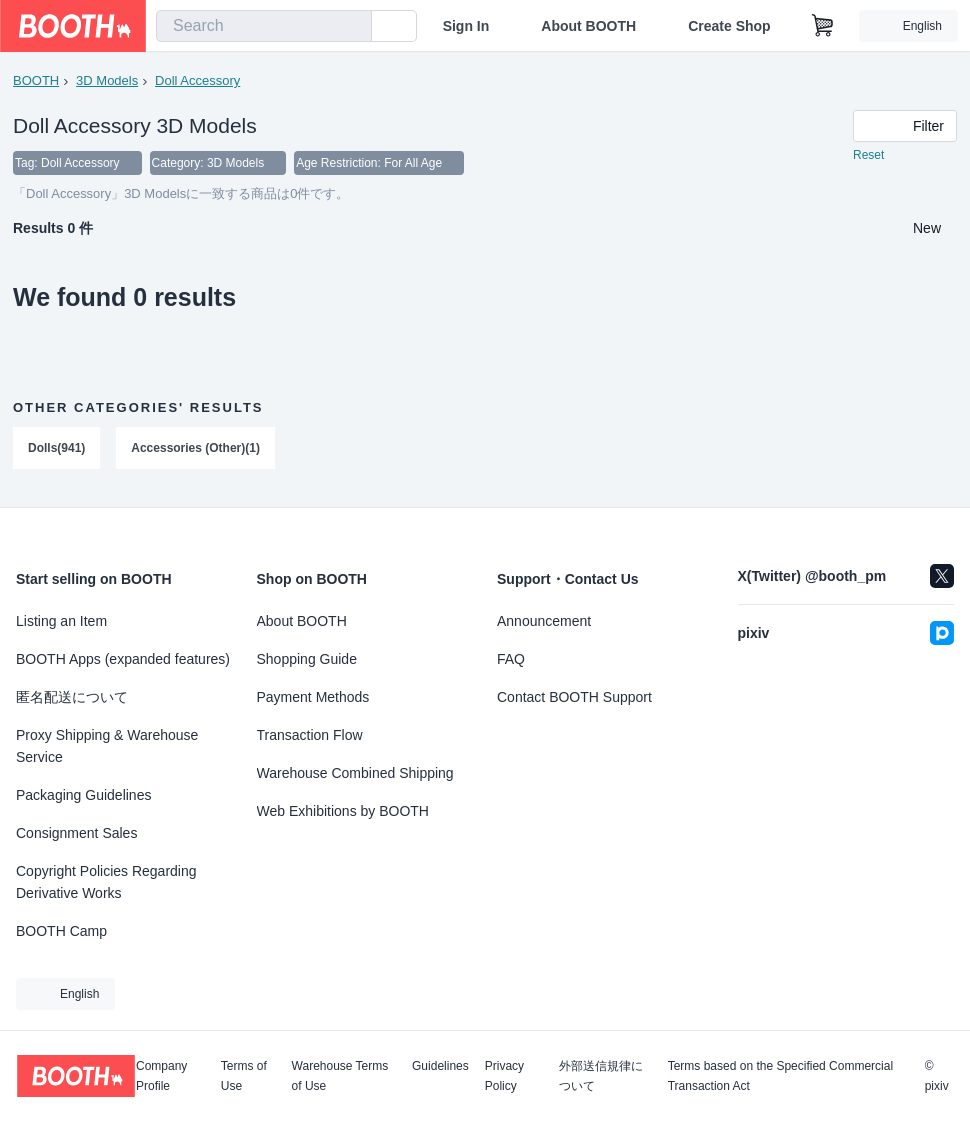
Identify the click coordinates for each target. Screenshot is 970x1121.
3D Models (107, 80)
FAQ (511, 659)
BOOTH (36, 80)
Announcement (544, 621)
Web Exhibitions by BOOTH (343, 811)
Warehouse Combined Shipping (355, 773)
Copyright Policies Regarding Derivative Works (106, 882)
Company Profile (161, 1076)
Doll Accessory (197, 80)
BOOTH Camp (61, 931)
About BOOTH (588, 26)
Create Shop (729, 26)
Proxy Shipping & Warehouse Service (107, 746)
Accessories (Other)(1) (195, 449)
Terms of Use (244, 1076)
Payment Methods (313, 697)
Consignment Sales (76, 833)
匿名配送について (72, 697)
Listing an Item (61, 621)
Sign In (466, 26)
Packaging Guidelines (83, 795)
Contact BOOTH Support (574, 697)
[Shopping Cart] (823, 26)
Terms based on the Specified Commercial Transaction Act (780, 1076)
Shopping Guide (307, 659)
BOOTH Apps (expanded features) (123, 659)
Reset (868, 156)
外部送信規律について (601, 1076)
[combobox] (264, 26)
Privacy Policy (504, 1076)
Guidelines (440, 1066)
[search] (352, 27)
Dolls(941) (56, 449)
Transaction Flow (310, 735)
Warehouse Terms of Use (340, 1076)
